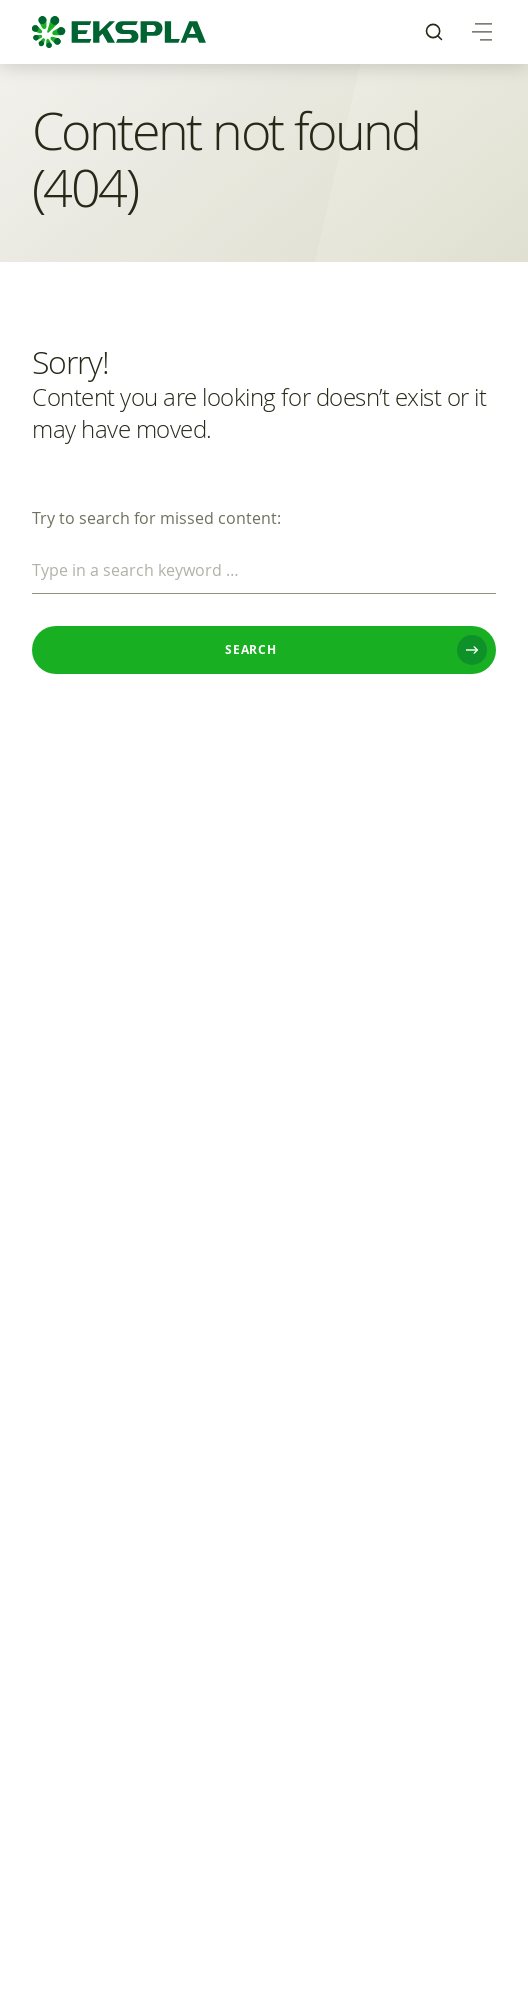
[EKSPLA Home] (119, 32)
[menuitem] (434, 32)
